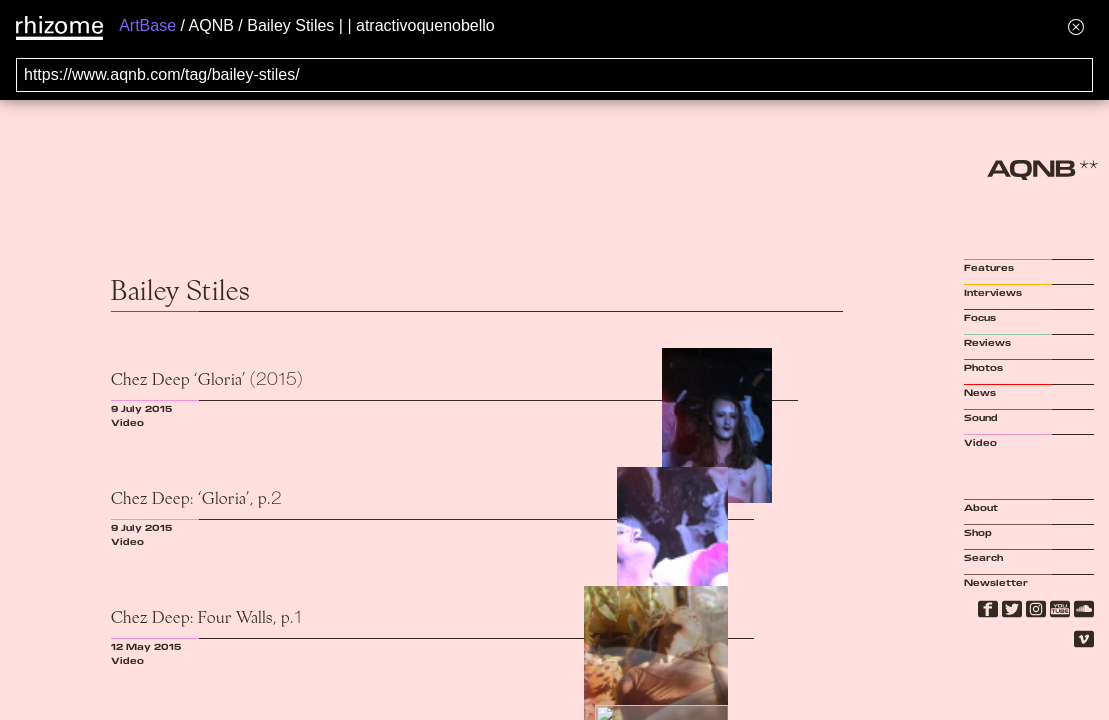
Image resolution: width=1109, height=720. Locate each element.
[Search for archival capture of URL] (554, 75)
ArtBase (147, 25)
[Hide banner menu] (1076, 26)
